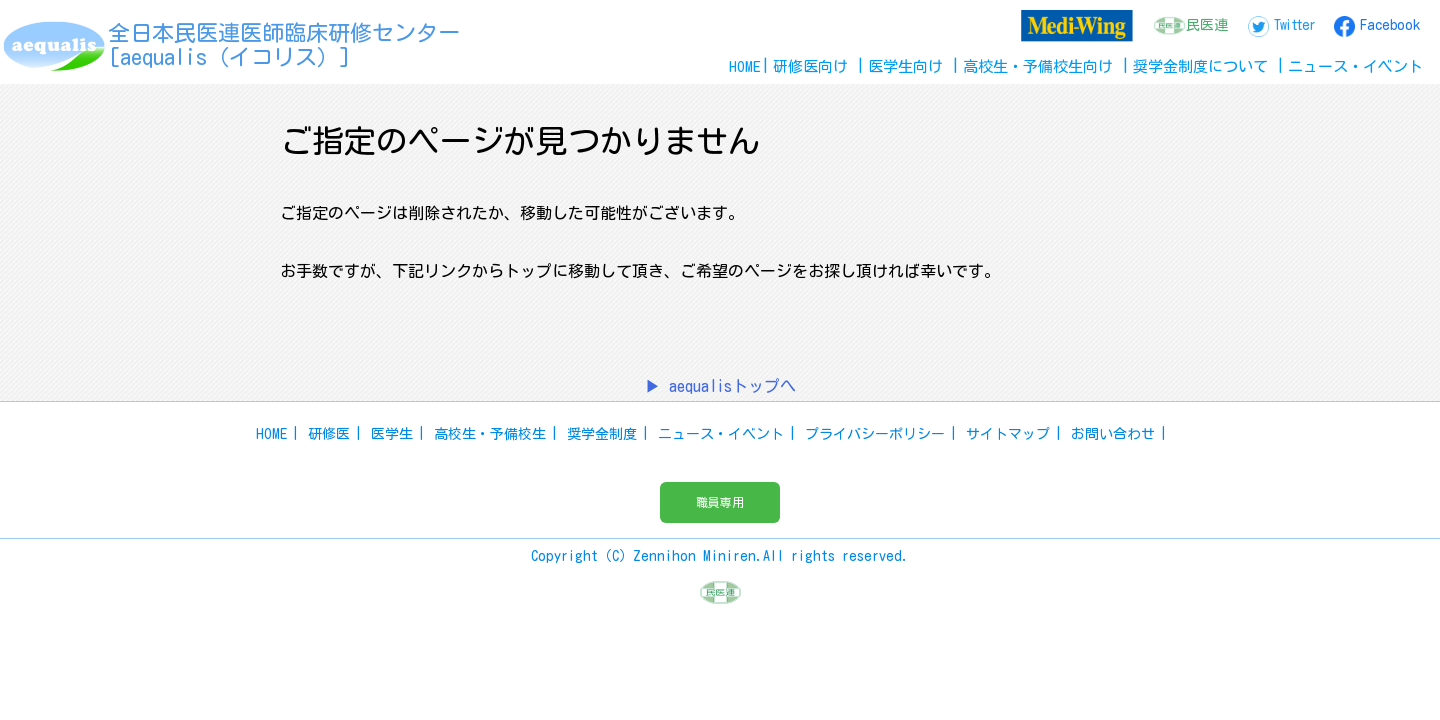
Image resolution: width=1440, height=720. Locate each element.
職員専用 (720, 502)
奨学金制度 (602, 434)
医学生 (392, 434)
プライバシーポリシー (875, 434)
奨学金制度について (1200, 66)
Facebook (1390, 25)
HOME (745, 66)
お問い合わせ (1113, 434)
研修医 (329, 434)
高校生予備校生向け (1038, 66)
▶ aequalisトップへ (720, 386)
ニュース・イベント (721, 434)
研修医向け (810, 66)
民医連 (1207, 25)
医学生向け (905, 66)
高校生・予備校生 (490, 434)
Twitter (1294, 25)
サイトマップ (1008, 434)
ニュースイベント (1355, 66)
